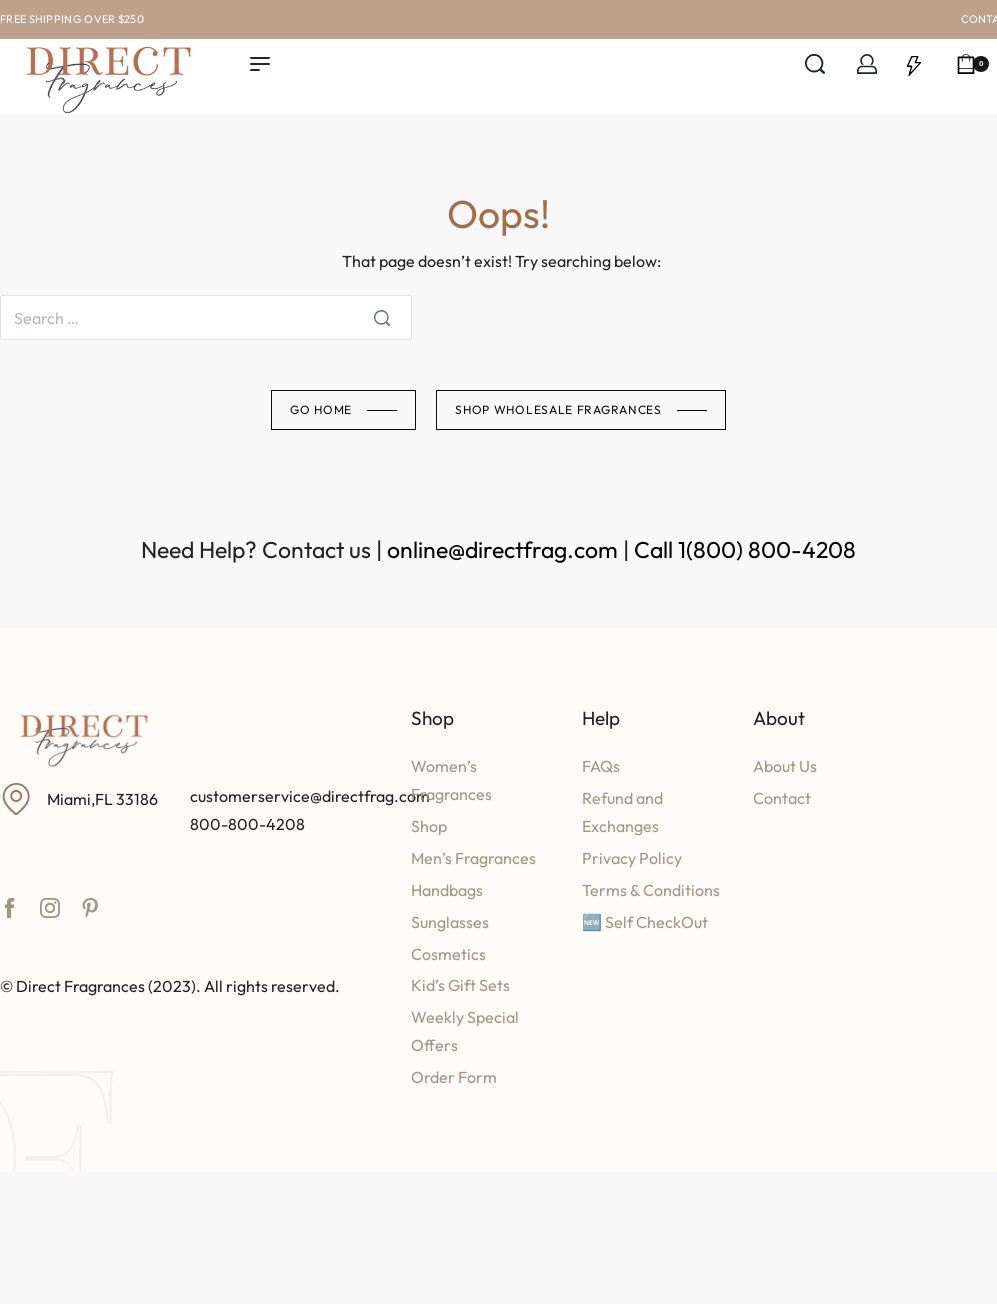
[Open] (914, 64)
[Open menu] (260, 64)
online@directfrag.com (502, 549)
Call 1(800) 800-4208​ (745, 549)
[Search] (382, 317)
